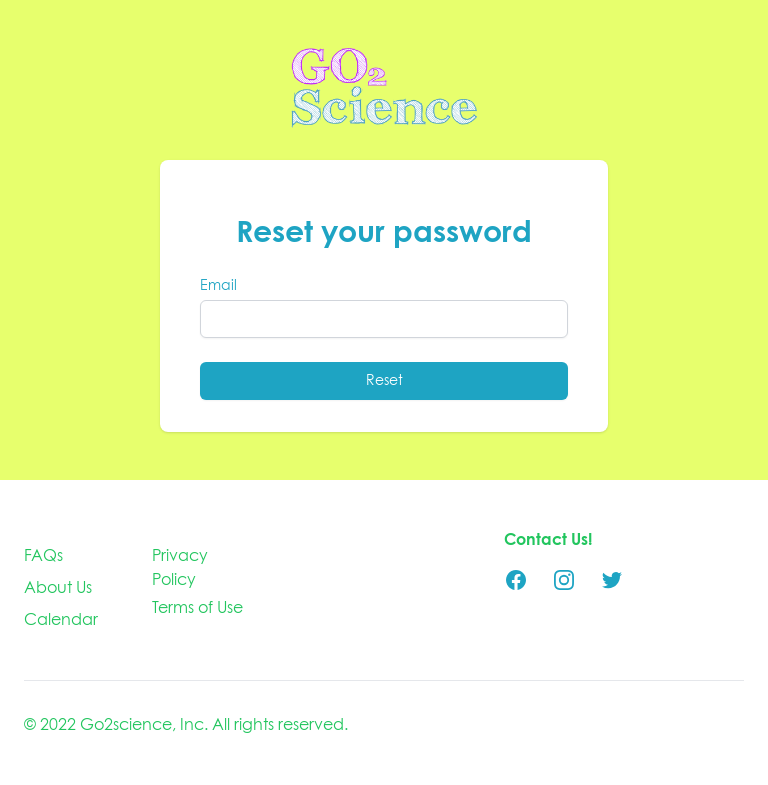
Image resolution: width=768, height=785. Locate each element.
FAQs (43, 556)
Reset (384, 381)
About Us (58, 588)
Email (218, 286)
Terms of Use (197, 608)
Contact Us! (548, 540)
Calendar (61, 620)
